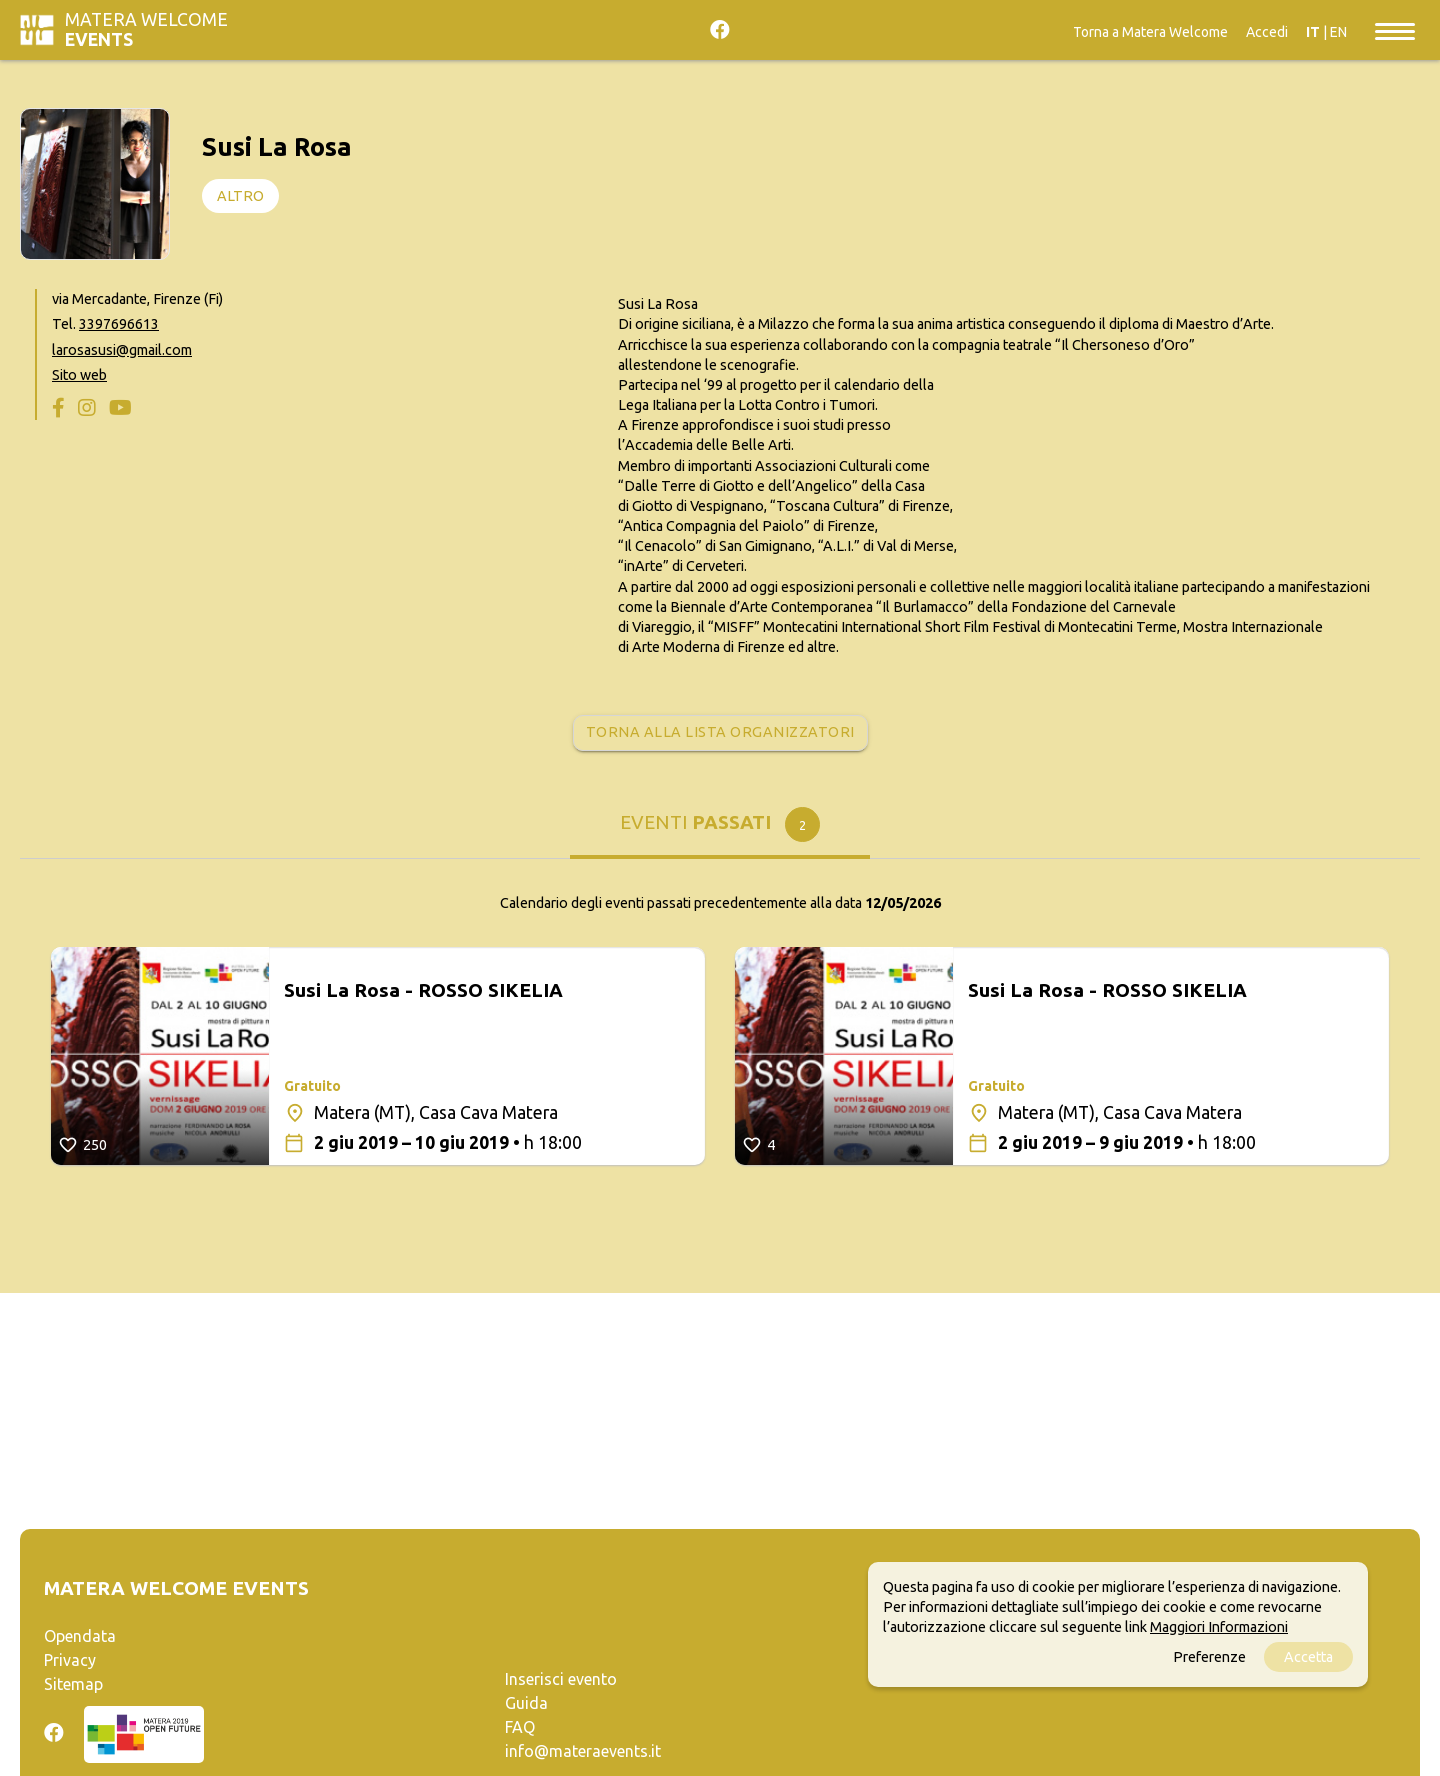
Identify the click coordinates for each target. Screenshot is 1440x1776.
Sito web (79, 375)
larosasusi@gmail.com (122, 350)
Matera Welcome (146, 29)
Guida (526, 1703)
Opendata (80, 1636)
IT (1313, 32)
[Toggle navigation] (1395, 30)
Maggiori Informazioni (1219, 1627)
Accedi (1267, 32)
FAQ (520, 1727)
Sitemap (73, 1684)
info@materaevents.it (583, 1751)
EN (1338, 32)
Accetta (1308, 1657)
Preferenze (1209, 1657)
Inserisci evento (561, 1679)
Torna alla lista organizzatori (720, 732)
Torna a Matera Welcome (1150, 32)
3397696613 (119, 324)
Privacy (70, 1660)
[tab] (720, 829)
